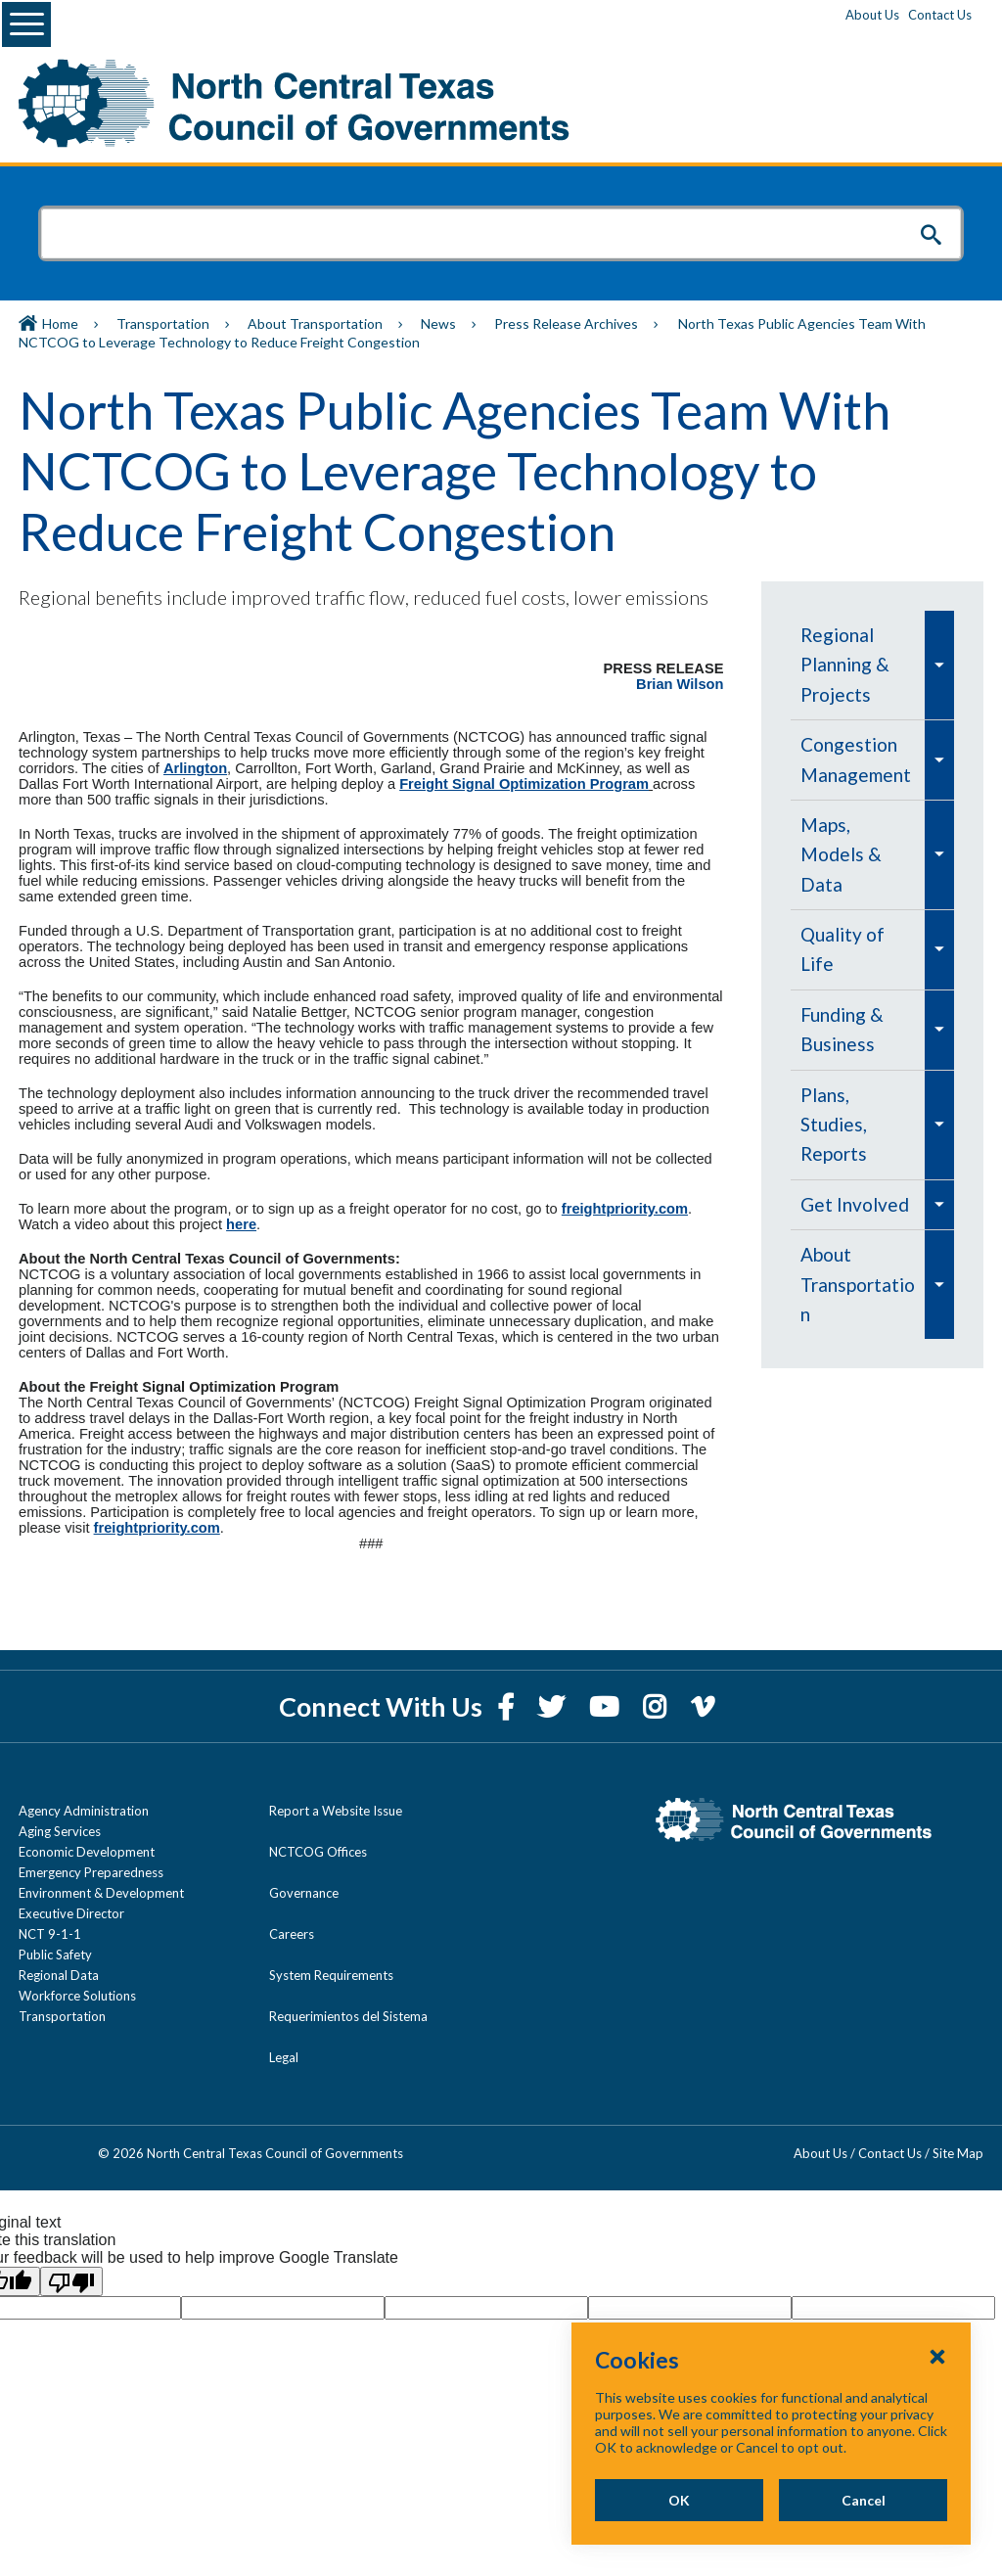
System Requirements (331, 1975)
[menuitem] (858, 665)
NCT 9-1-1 (50, 1934)
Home (60, 323)
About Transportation (315, 323)
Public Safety (55, 1954)
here (241, 1224)
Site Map (958, 2153)
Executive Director (71, 1913)
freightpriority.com (625, 1209)
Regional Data (59, 1975)
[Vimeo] (702, 1706)
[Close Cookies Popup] (937, 2356)
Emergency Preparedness (91, 1872)
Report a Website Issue (335, 1810)
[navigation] (873, 975)
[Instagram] (657, 1706)
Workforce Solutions (77, 1995)
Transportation (162, 323)
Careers (291, 1934)
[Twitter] (553, 1706)
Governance (304, 1893)
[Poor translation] (71, 2281)
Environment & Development (101, 1893)
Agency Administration (84, 1810)
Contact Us (940, 15)
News (438, 323)
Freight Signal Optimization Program (524, 784)
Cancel (864, 2500)
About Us (872, 15)
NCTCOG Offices (318, 1852)
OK (679, 2500)
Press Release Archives (566, 323)
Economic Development (87, 1852)
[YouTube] (606, 1706)
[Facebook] (508, 1706)
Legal (283, 2057)
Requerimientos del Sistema (348, 2016)
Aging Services (60, 1831)
